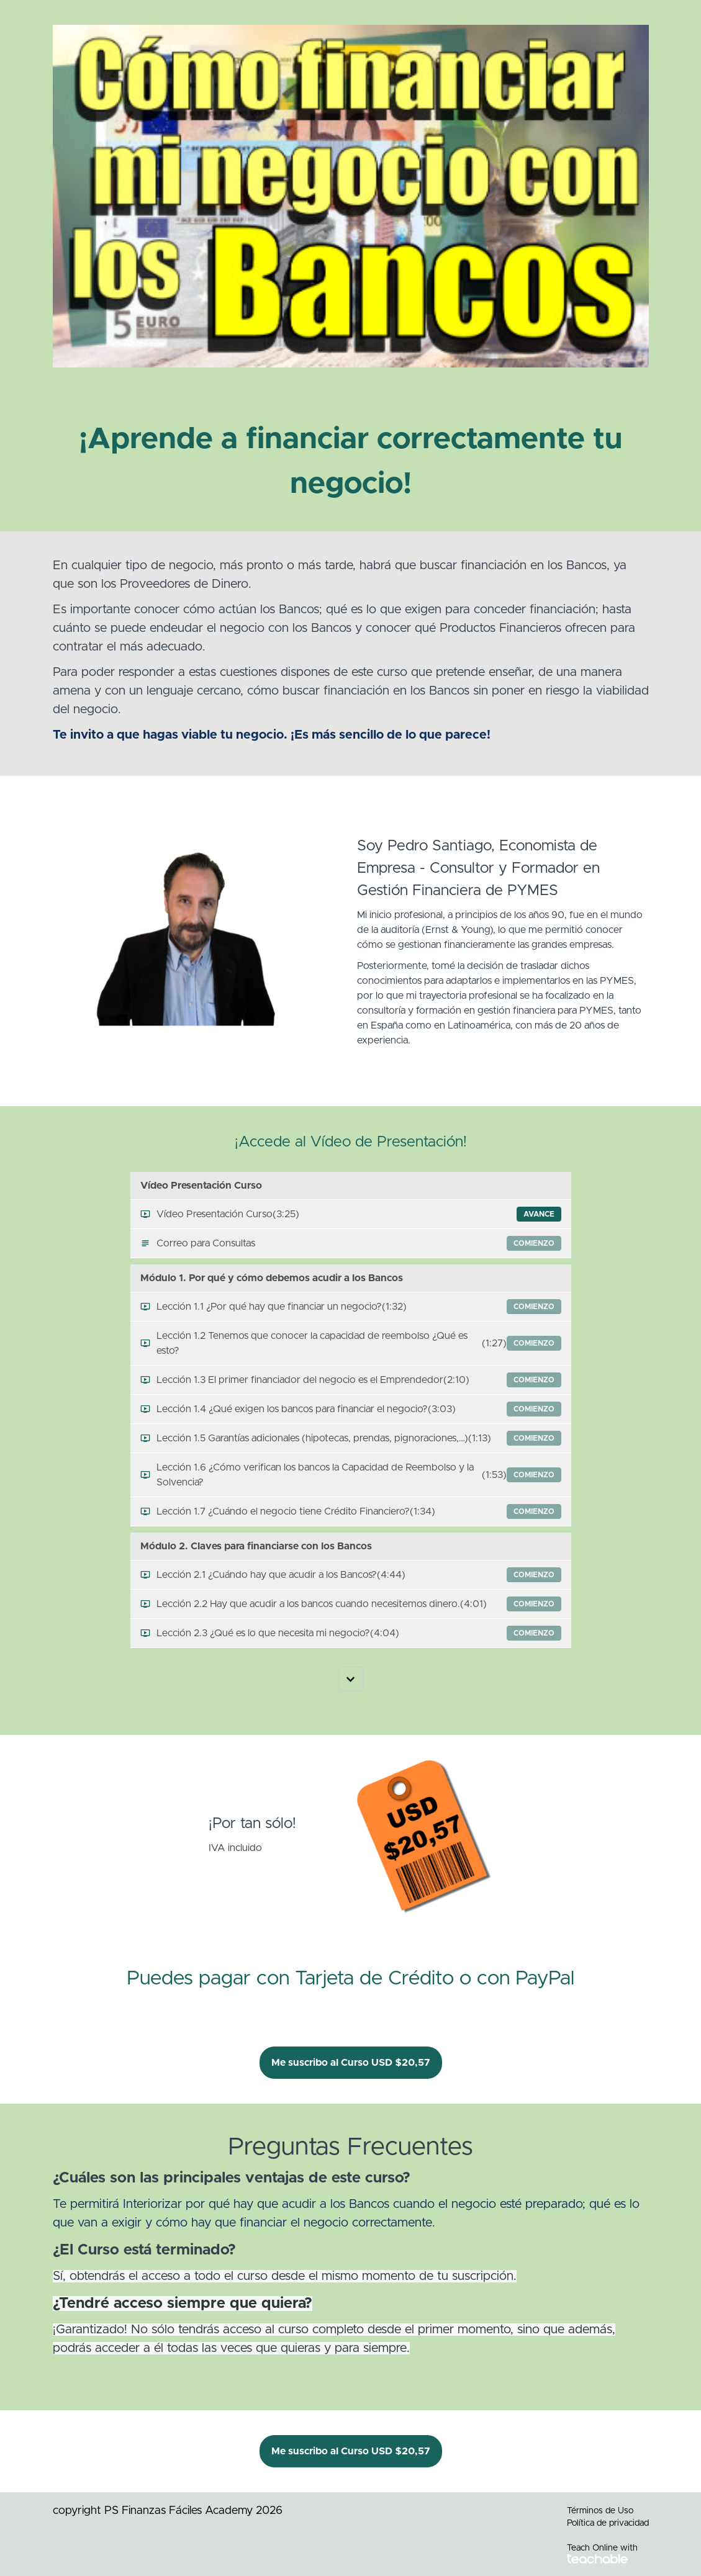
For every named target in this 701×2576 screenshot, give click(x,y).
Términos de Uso (600, 2510)
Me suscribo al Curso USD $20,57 (350, 2063)
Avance (538, 1214)
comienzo (533, 1243)
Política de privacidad (608, 2523)
